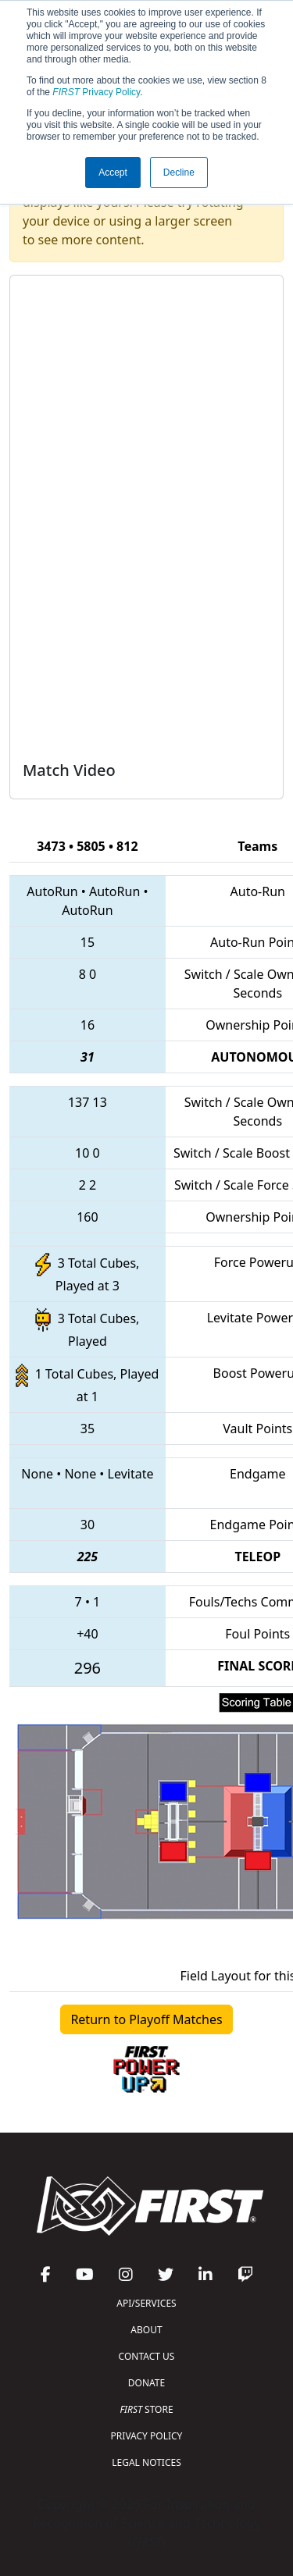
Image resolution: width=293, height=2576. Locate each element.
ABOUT (146, 2329)
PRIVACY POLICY (147, 2436)
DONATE (146, 2382)
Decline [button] (179, 172)
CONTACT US (147, 2356)
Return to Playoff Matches (146, 2019)
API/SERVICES (146, 2303)
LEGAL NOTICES (146, 2462)
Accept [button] (112, 172)
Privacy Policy (96, 92)
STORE (146, 2409)
